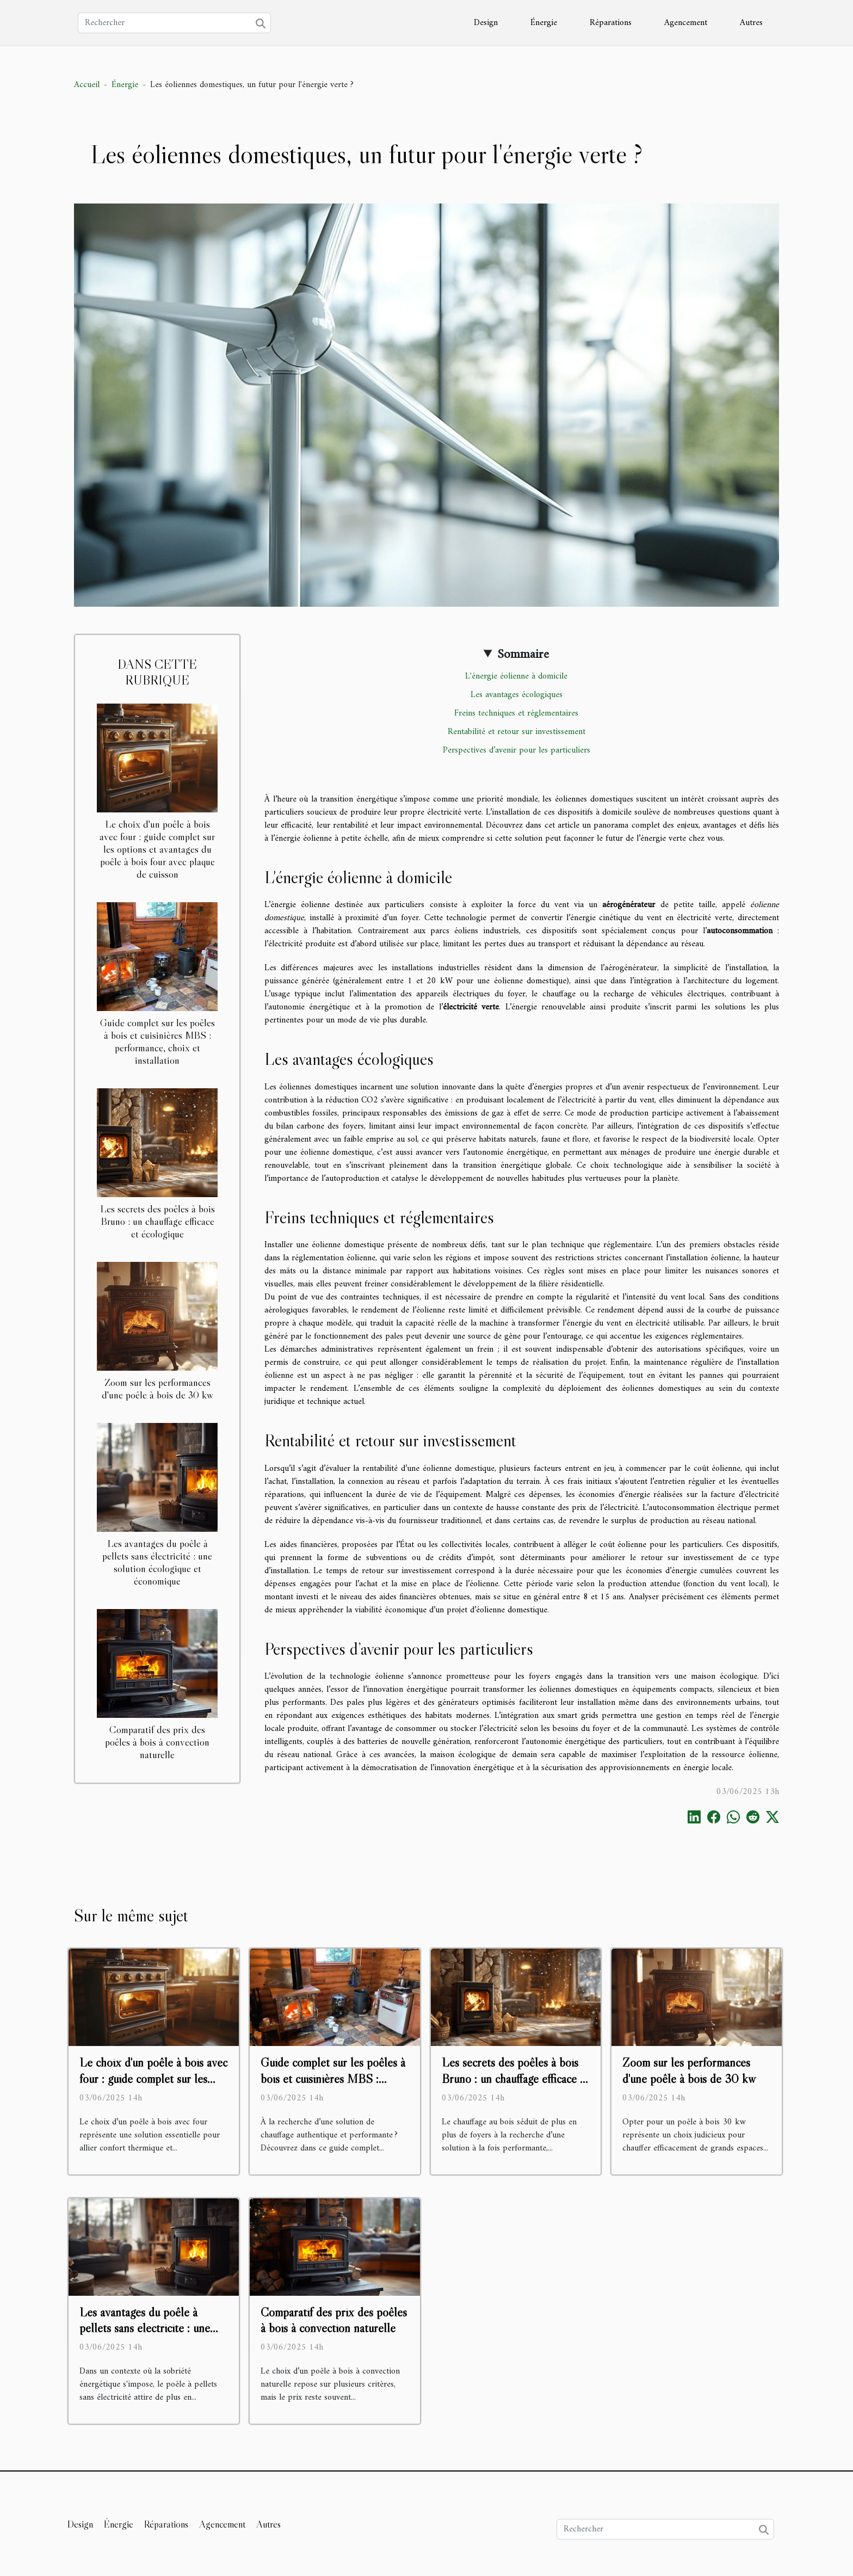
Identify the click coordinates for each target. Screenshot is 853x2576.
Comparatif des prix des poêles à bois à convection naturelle (157, 1742)
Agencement (685, 22)
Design (486, 22)
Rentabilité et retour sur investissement (516, 731)
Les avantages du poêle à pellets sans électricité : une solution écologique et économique (157, 1562)
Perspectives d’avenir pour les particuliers (516, 750)
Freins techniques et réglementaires (516, 713)
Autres (751, 22)
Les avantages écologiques (517, 694)
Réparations (611, 22)
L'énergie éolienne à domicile (516, 676)
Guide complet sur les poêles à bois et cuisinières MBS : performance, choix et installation (157, 1041)
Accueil (87, 85)
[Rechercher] (174, 23)
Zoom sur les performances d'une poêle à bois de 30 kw (157, 1388)
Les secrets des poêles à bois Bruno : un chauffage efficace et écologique (157, 1221)
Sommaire (523, 654)
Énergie (543, 22)
